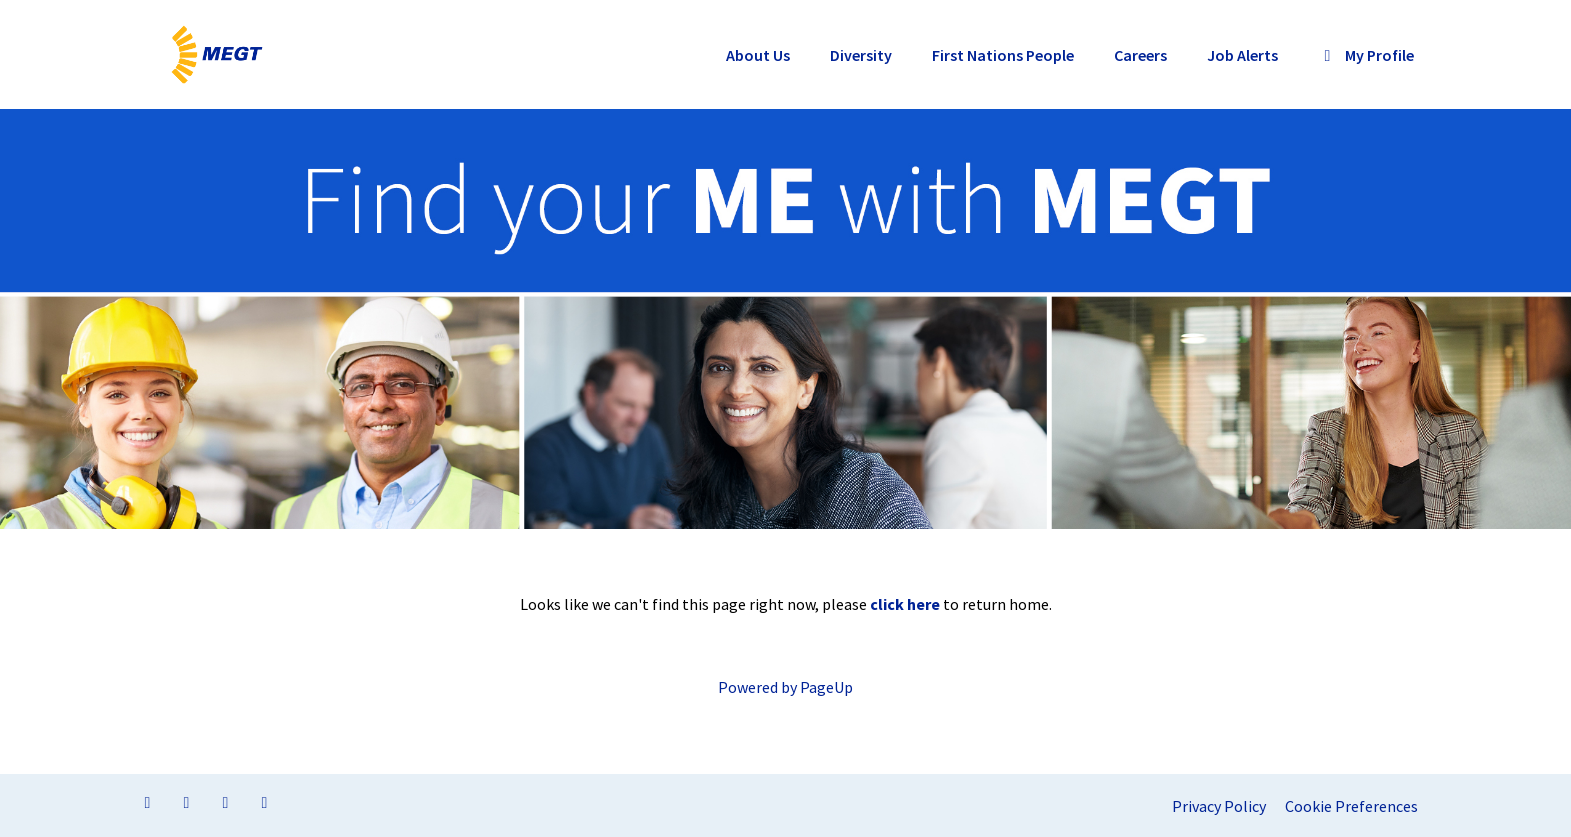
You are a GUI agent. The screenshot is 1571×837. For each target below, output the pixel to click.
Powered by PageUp (785, 687)
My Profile (1366, 55)
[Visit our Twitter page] (226, 802)
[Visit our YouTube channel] (265, 802)
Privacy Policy (1219, 806)
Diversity (861, 55)
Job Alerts (1242, 55)
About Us (758, 55)
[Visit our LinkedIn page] (187, 802)
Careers (1140, 55)
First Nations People (1003, 55)
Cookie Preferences (1351, 806)
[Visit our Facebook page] (148, 802)
